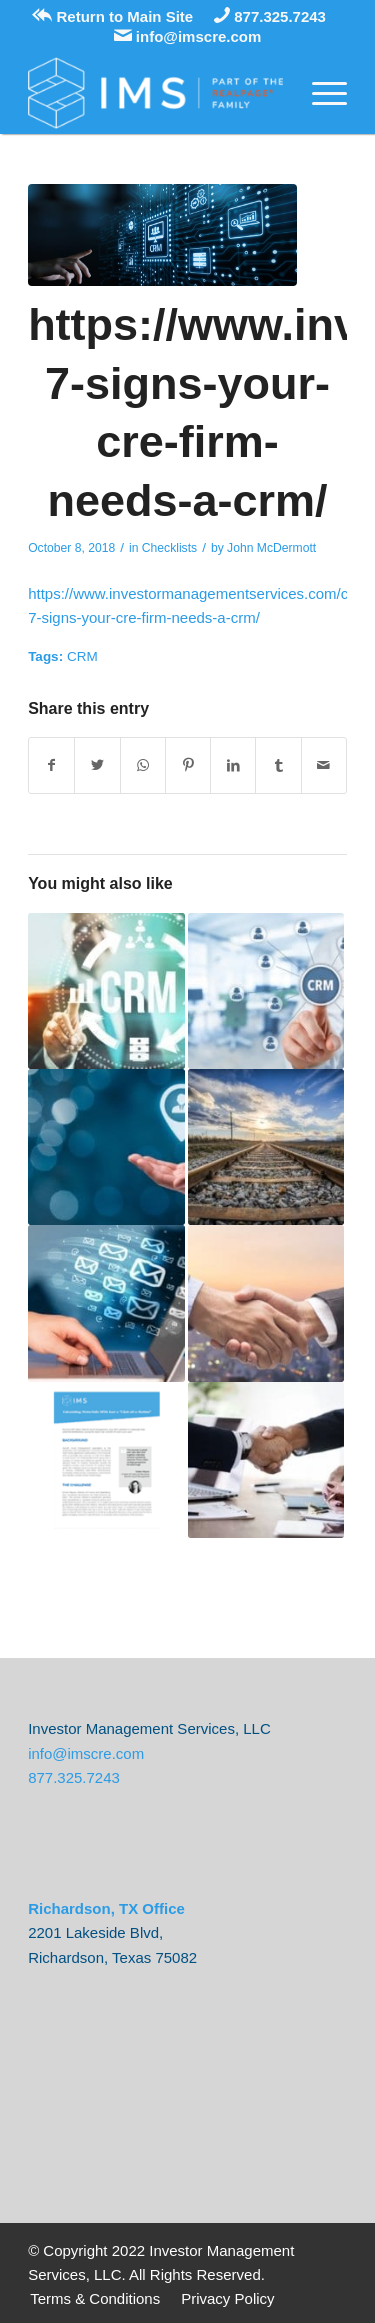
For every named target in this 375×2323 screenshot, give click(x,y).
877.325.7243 (270, 16)
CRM (82, 656)
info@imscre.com (188, 36)
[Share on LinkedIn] (233, 765)
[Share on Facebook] (51, 765)
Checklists (169, 548)
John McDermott (271, 548)
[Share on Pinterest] (188, 765)
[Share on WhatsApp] (143, 765)
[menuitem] (95, 2299)
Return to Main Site (112, 16)
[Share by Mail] (324, 765)
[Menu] (319, 93)
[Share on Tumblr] (278, 765)
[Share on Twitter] (97, 765)
